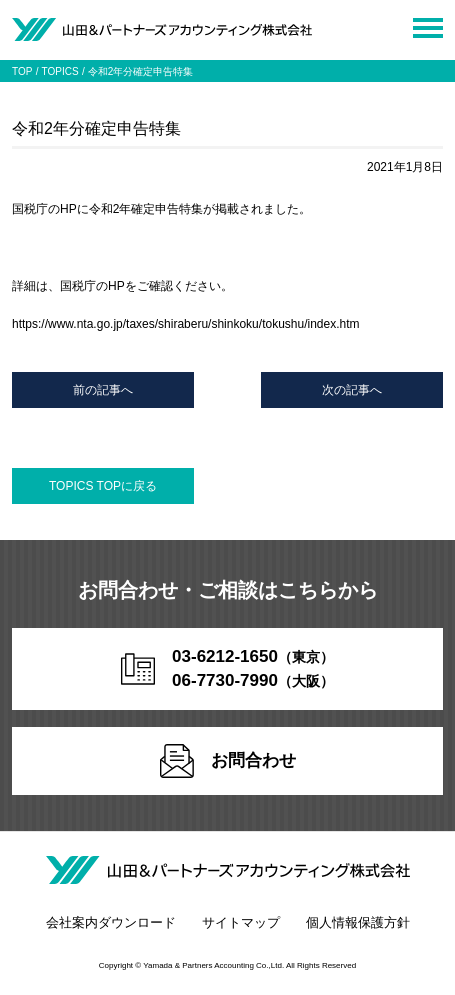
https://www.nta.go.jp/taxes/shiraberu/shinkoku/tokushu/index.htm (186, 324)
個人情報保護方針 (358, 922)
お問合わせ (228, 761)
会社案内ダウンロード (111, 922)
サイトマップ (241, 922)
